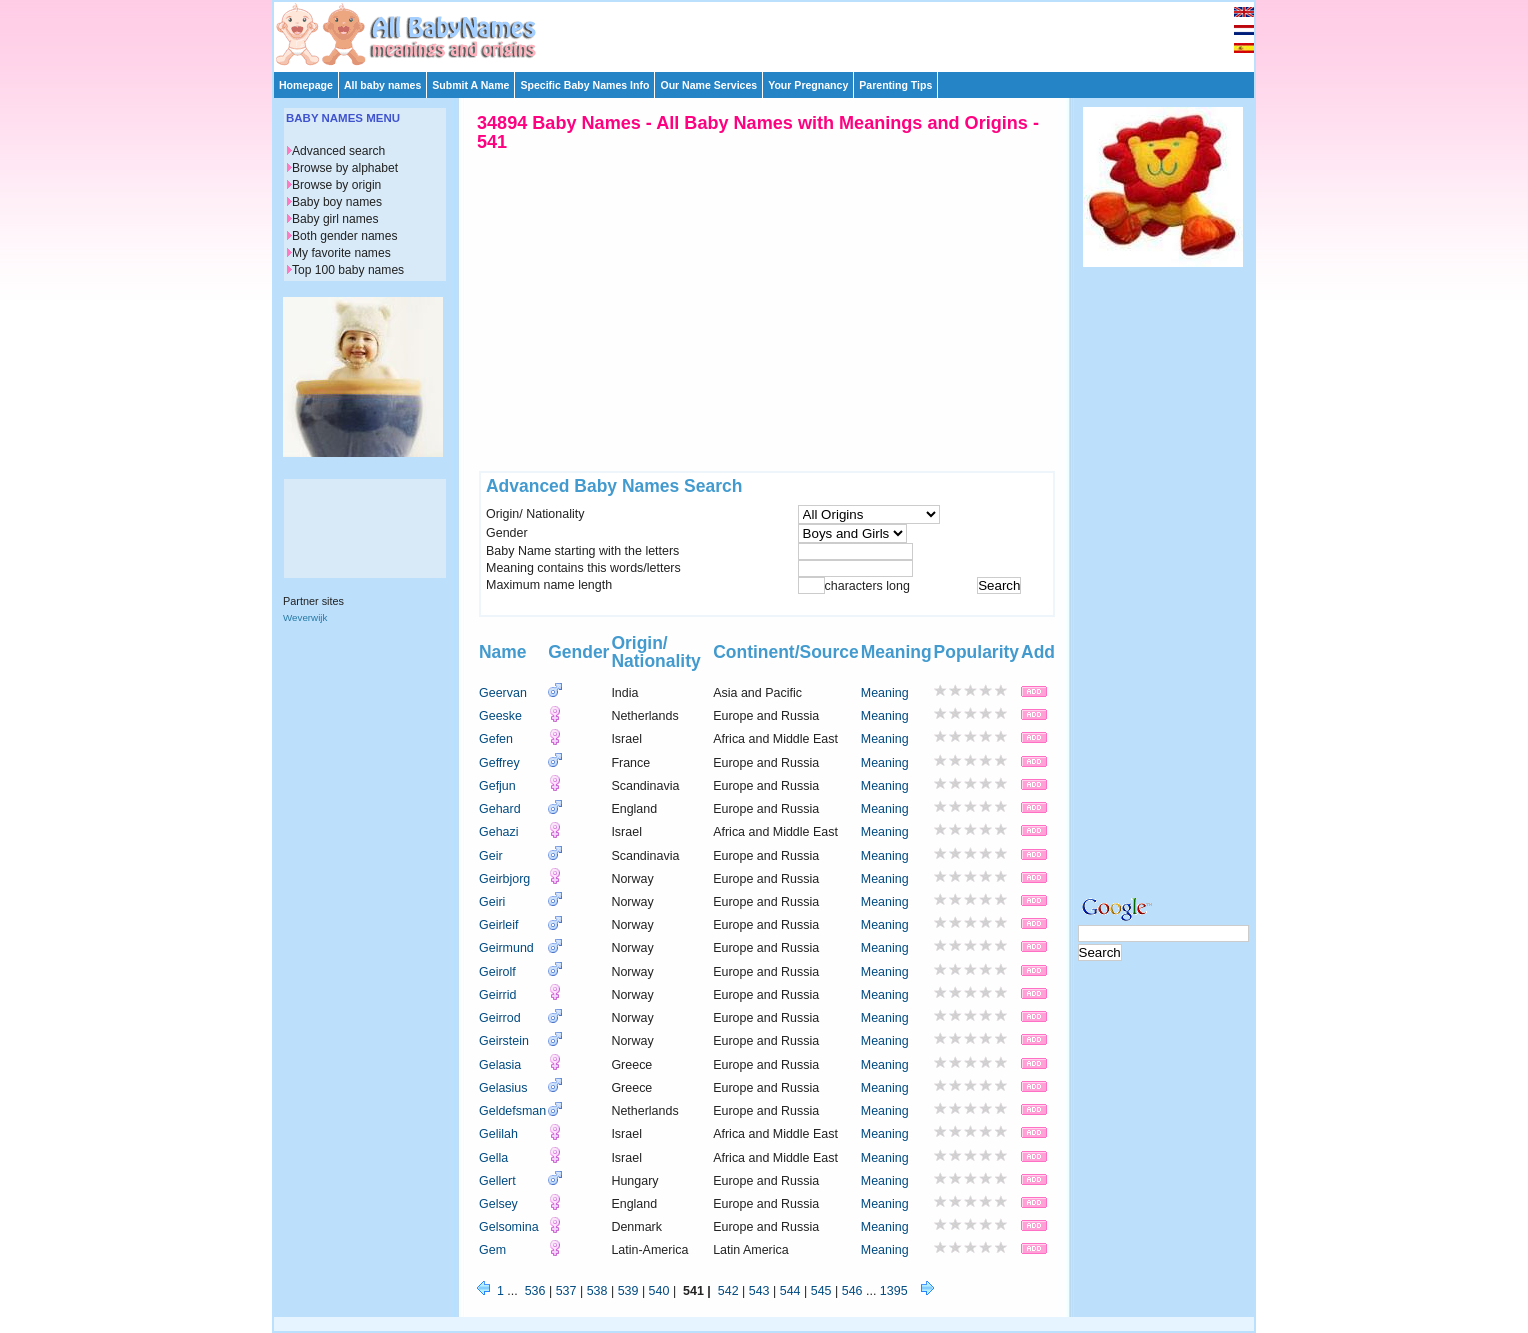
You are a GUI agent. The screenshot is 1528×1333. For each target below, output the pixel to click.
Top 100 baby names (348, 270)
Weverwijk (305, 617)
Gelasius (503, 1088)
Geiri (492, 902)
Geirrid (497, 995)
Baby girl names (335, 219)
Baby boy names (337, 202)
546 (852, 1291)
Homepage (306, 85)
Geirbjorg (504, 879)
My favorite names (341, 253)
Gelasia (500, 1065)
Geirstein (504, 1041)
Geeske (500, 716)
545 (821, 1291)
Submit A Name (470, 85)
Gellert (497, 1181)
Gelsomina (509, 1227)
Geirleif (499, 925)
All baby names (382, 85)
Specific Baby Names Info (584, 85)
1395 (894, 1291)
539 (628, 1291)
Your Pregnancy (808, 85)
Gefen (496, 739)
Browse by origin (336, 185)
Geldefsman (512, 1111)
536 (535, 1291)
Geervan (503, 693)
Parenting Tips (895, 85)
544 (790, 1291)
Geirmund (506, 948)
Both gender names (344, 236)
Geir (491, 856)
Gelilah (498, 1134)
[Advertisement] (773, 32)
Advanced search (338, 151)
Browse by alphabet (345, 168)
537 (566, 1291)
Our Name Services (708, 85)
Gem (492, 1250)
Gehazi (499, 832)
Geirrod (500, 1018)
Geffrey (499, 763)
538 (597, 1291)
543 (759, 1291)
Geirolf (497, 972)
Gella (493, 1158)
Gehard (500, 809)
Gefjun (497, 786)
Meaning (885, 693)
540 (659, 1291)
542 (728, 1291)
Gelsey (498, 1204)
